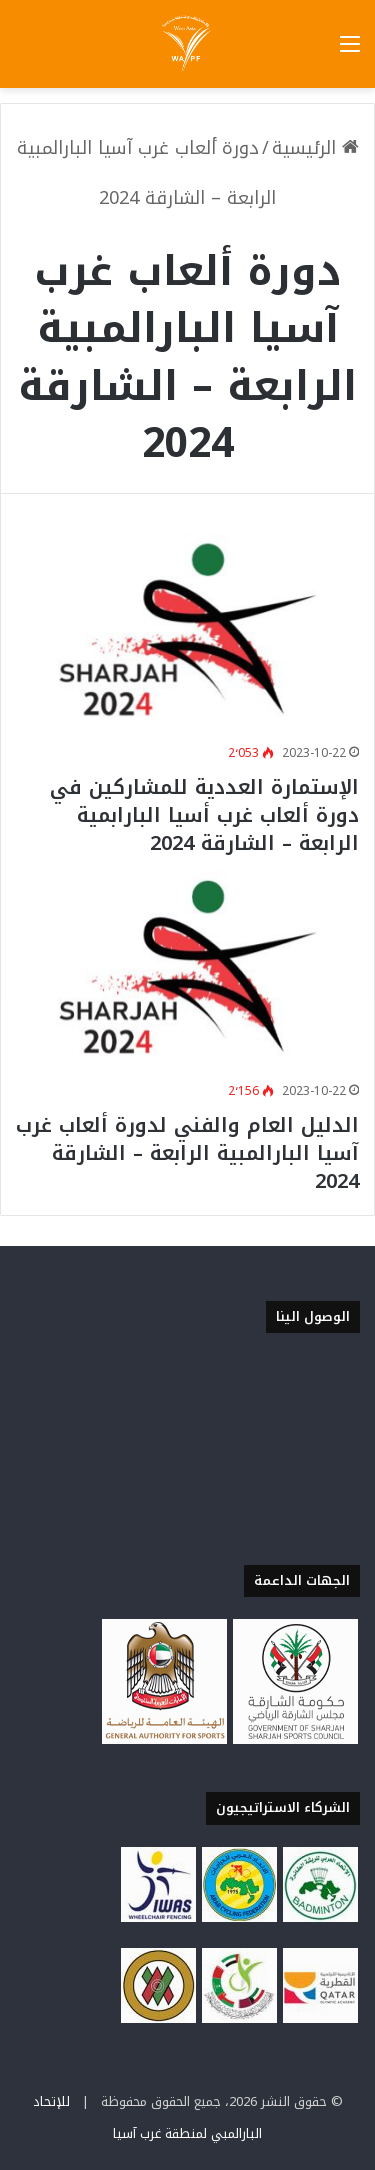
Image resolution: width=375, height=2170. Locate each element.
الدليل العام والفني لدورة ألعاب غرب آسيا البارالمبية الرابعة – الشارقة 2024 (187, 1153)
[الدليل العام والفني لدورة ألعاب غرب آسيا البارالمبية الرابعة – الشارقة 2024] (187, 967)
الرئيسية (315, 148)
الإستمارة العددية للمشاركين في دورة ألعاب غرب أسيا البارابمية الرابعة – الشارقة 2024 (204, 815)
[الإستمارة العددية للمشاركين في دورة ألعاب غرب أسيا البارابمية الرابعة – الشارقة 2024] (187, 630)
